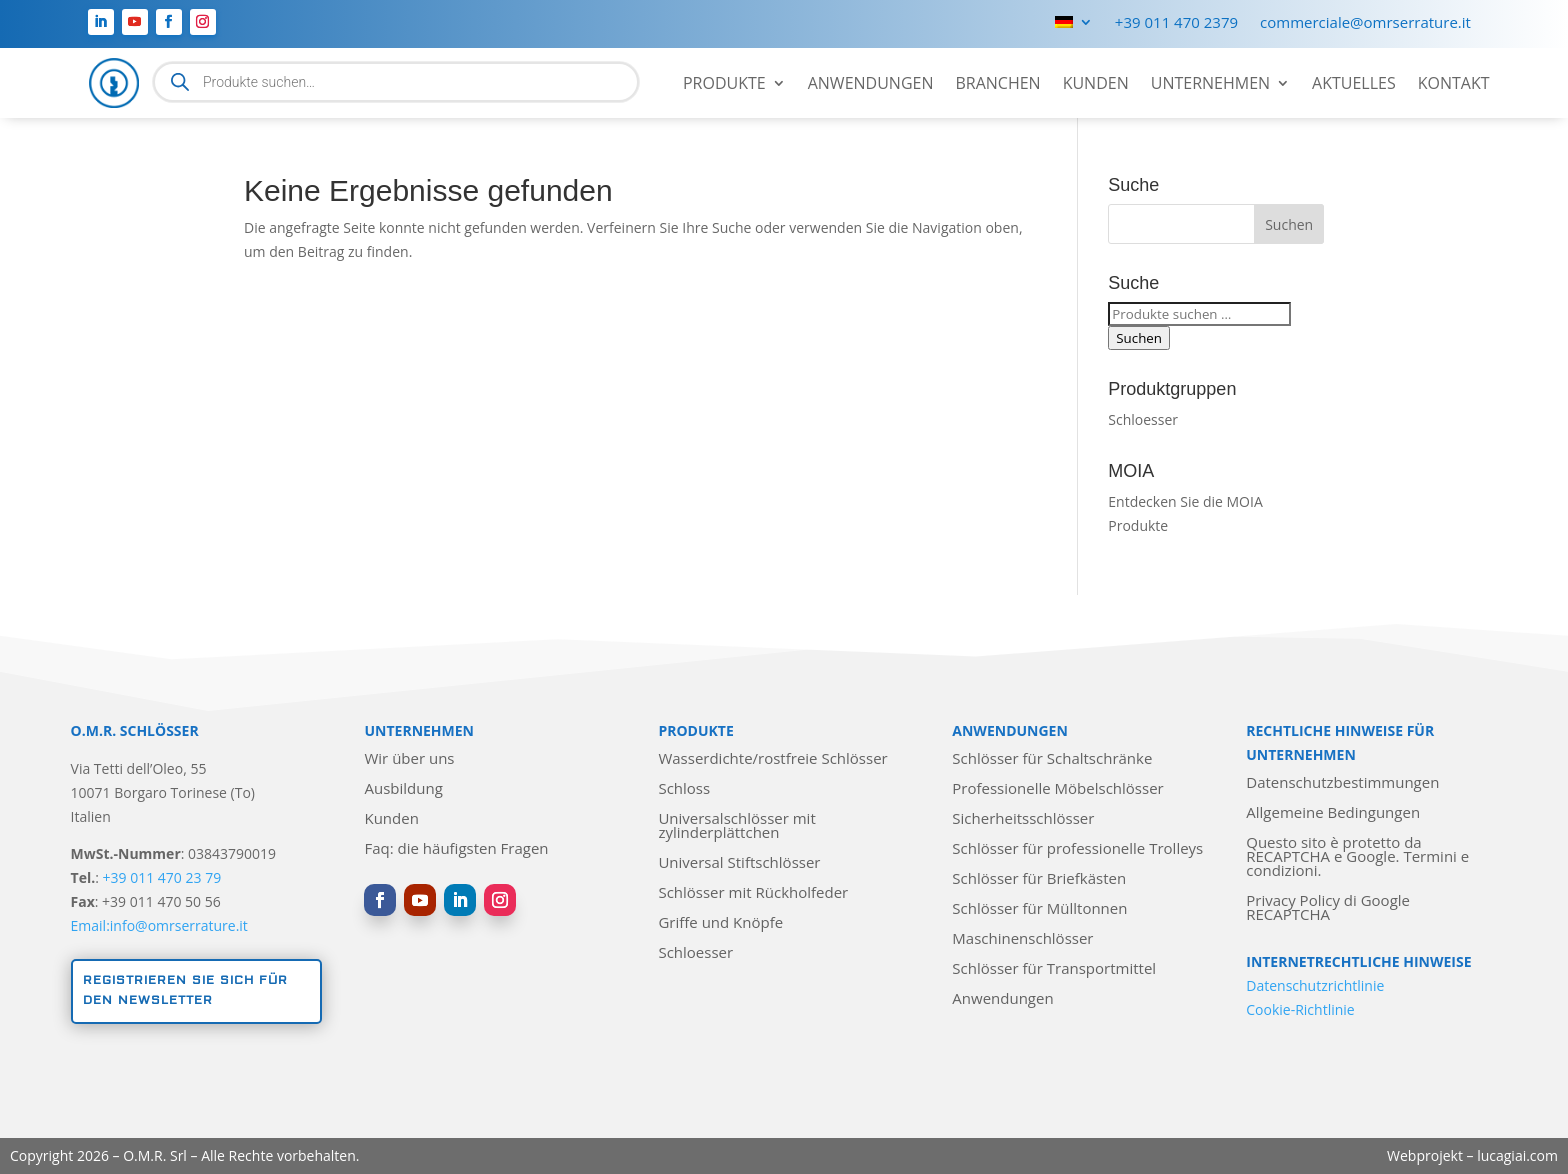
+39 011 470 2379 (1176, 23)
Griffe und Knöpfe (720, 923)
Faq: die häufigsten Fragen (456, 849)
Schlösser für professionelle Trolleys (1077, 849)
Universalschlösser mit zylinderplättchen (736, 826)
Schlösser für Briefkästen (1039, 879)
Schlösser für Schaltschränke (1052, 759)
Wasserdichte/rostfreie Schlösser (772, 759)
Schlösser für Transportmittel (1054, 969)
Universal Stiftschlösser (739, 863)
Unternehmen (1210, 85)
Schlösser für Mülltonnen (1039, 909)
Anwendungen (871, 85)
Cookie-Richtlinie (1300, 1009)
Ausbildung (403, 789)
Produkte (724, 85)
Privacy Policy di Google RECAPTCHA (1328, 908)
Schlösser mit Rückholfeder (753, 893)
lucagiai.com (1517, 1155)
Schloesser (1143, 419)
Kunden (1096, 85)
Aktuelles (1354, 85)
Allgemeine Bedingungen (1333, 813)
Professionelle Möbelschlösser (1057, 789)
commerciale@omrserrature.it (1365, 23)
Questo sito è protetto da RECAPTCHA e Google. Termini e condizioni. (1357, 857)
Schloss (684, 789)
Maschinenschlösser (1022, 939)
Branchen (997, 85)
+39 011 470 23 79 (162, 877)
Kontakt (1454, 85)
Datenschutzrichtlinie (1315, 985)
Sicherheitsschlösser (1023, 819)
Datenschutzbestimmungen (1342, 783)
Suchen (1139, 338)
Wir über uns (409, 759)
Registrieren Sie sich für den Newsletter (185, 990)
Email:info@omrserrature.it (159, 925)
